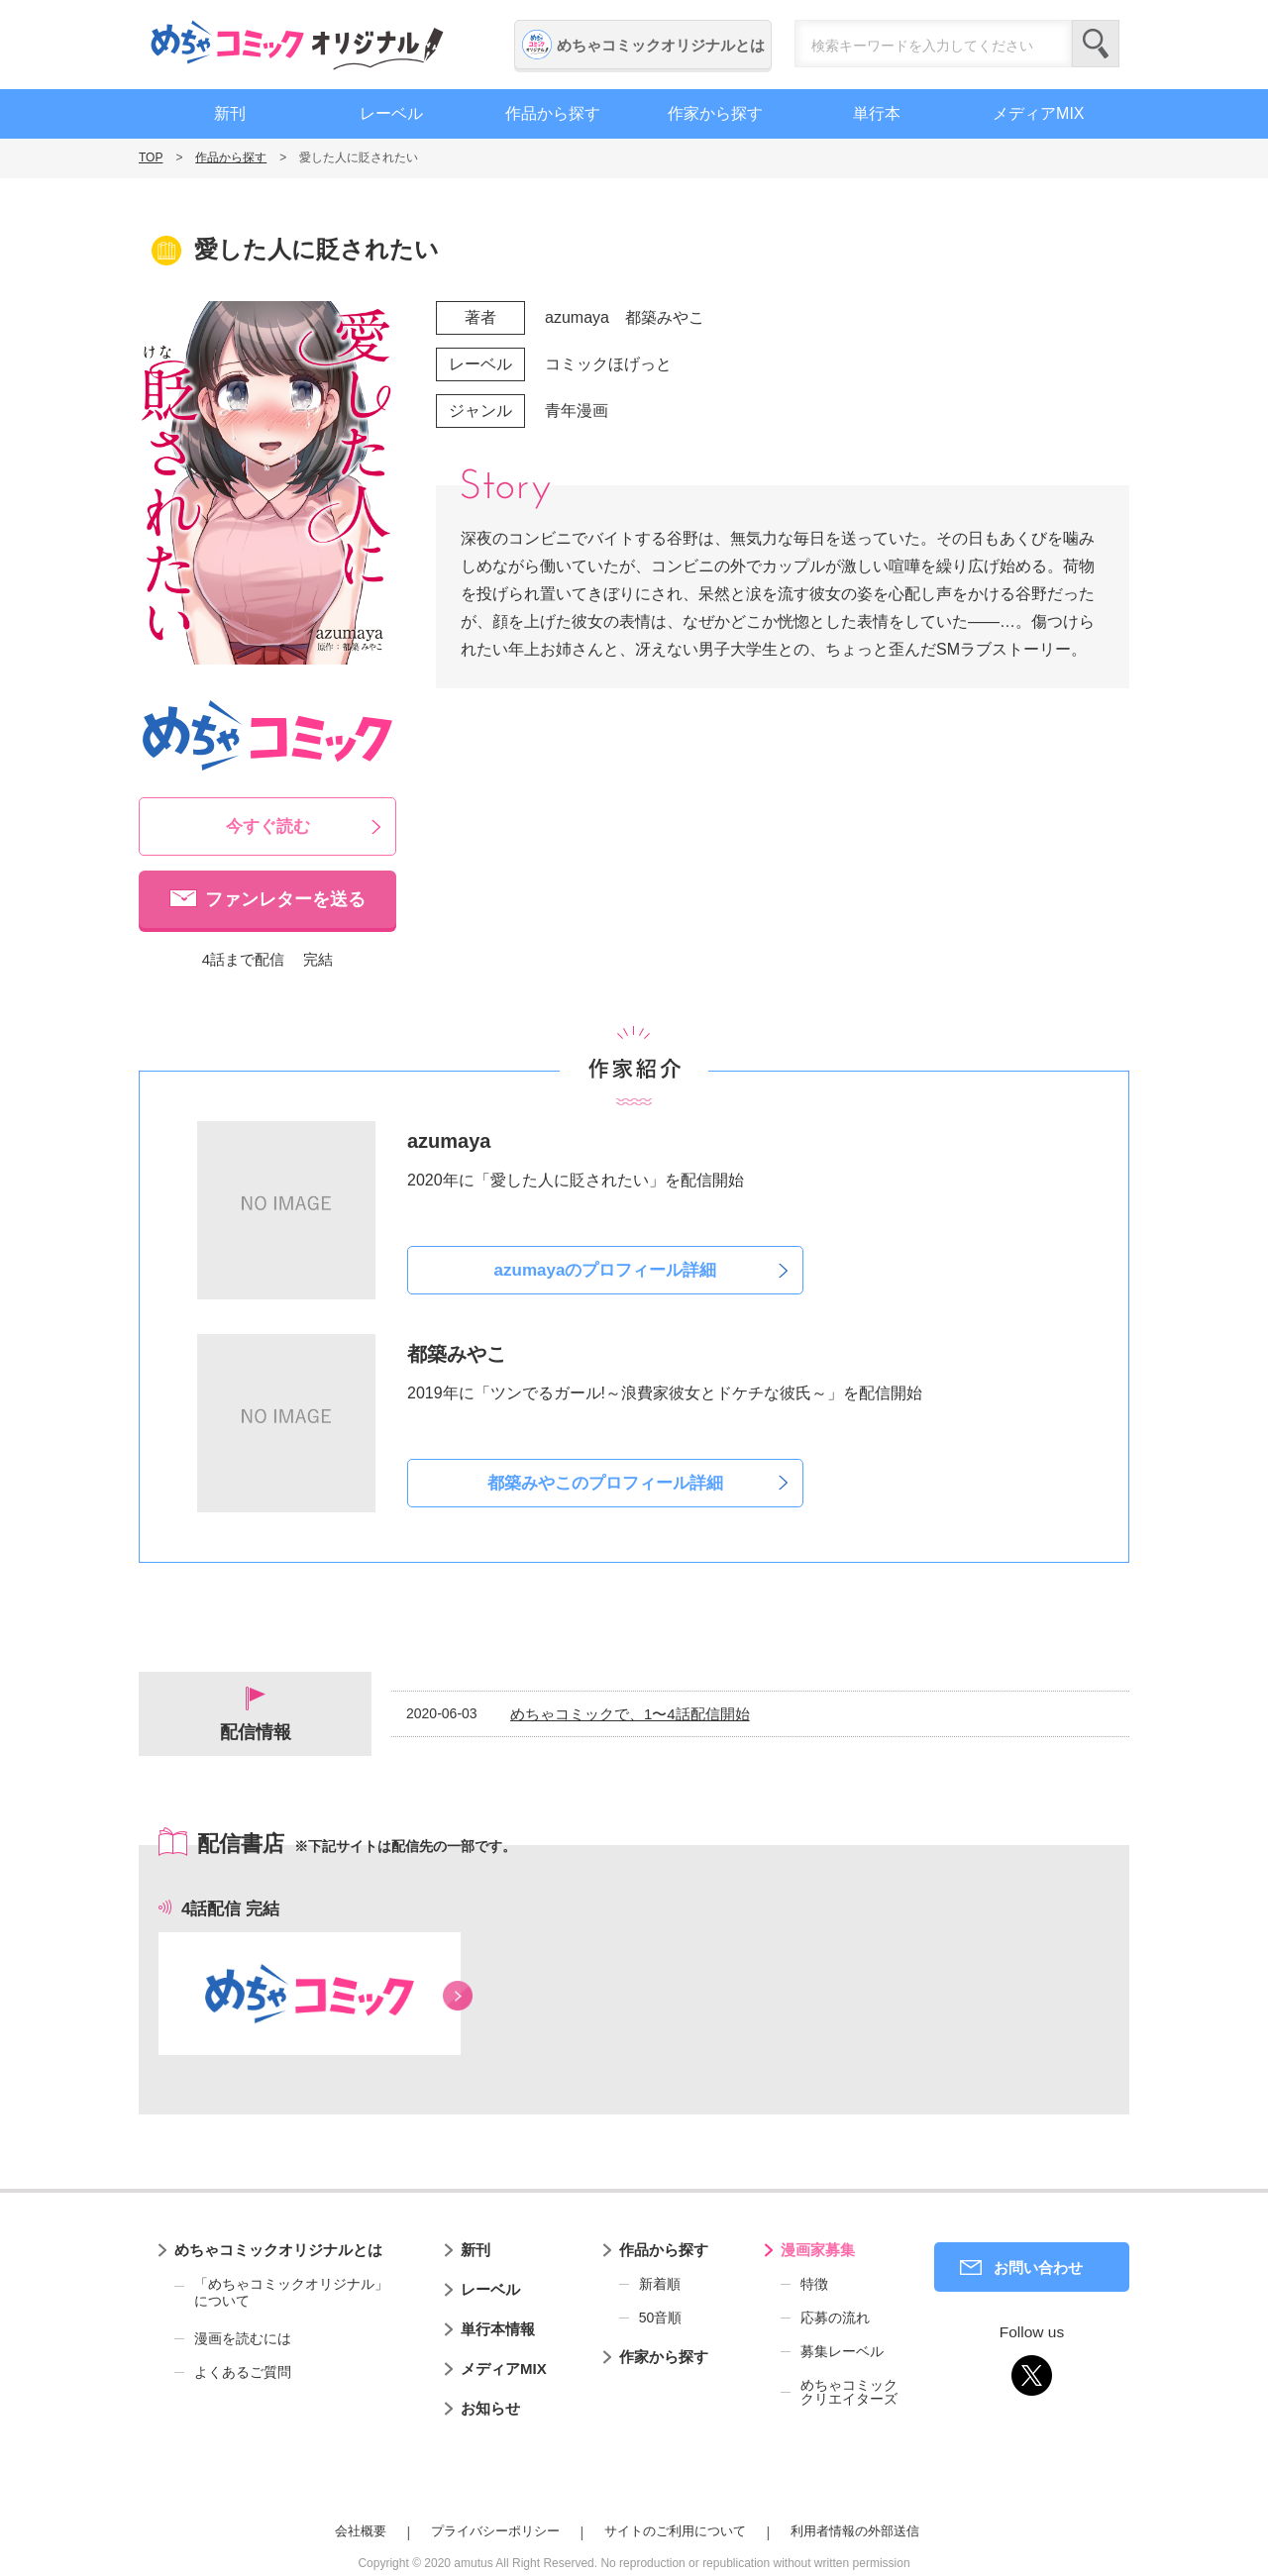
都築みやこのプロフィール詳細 (605, 1483)
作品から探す (552, 113)
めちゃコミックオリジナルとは (661, 45)
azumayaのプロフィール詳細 (605, 1270)
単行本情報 (498, 2328)
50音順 (661, 2317)
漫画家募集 (818, 2249)
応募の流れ (835, 2317)
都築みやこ (664, 317)
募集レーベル (842, 2351)
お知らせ (490, 2408)
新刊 (230, 113)
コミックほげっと (608, 364)
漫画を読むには (242, 2338)
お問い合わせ (1038, 2267)
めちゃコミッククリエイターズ (849, 2392)
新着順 (660, 2284)
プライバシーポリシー (495, 2531)
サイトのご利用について (675, 2531)
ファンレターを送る (285, 899)
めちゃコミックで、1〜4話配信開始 (630, 1713)
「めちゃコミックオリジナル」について (281, 2293)
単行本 (876, 113)
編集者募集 (1243, 538)
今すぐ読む (268, 826)
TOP (150, 157)
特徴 (814, 2284)
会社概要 (360, 2531)
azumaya (577, 317)
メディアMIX (1038, 113)
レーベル (391, 113)
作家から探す (715, 113)
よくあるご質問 (242, 2372)
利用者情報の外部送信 (855, 2531)
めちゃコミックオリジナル (297, 44)
